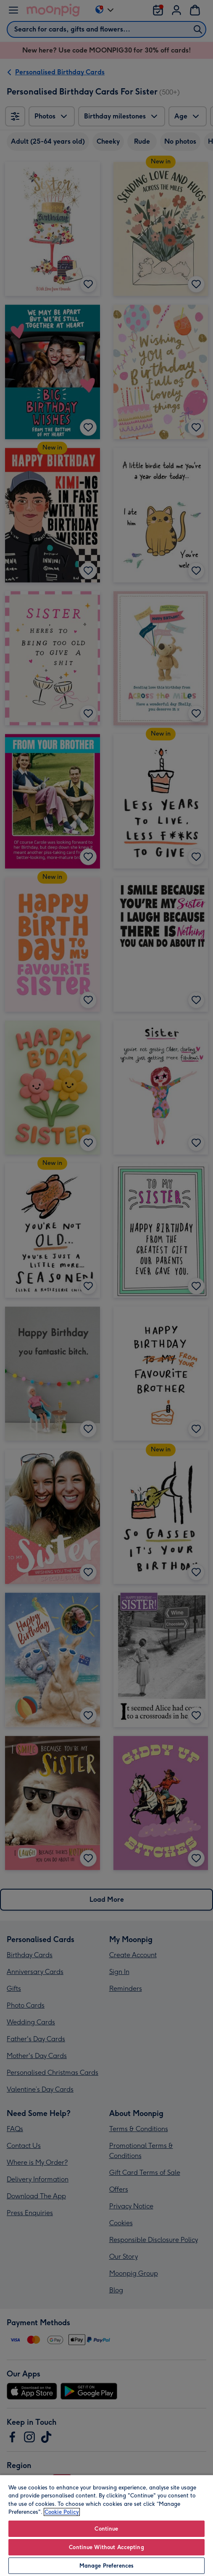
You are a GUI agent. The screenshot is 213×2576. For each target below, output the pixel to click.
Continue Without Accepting (106, 2547)
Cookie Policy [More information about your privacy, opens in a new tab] (62, 2512)
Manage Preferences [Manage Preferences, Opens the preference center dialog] (106, 2566)
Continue (106, 2529)
